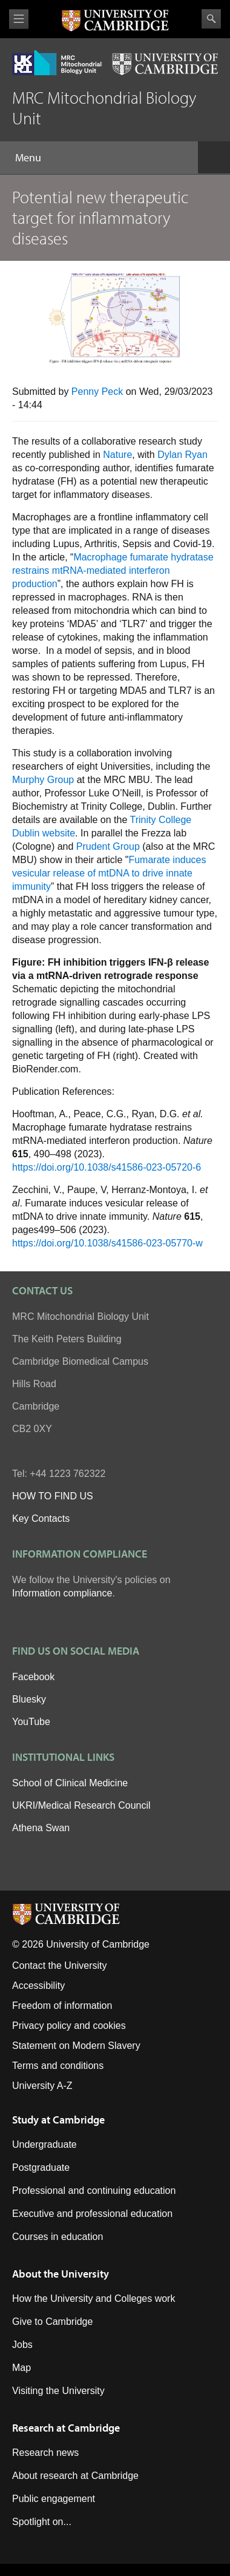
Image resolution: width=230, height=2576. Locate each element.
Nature (117, 454)
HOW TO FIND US (52, 1496)
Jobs (22, 2344)
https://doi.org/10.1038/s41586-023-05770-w (107, 1243)
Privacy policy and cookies (69, 2025)
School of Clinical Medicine (70, 1783)
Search (211, 19)
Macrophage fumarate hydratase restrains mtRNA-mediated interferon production (113, 570)
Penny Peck (97, 391)
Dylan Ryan (182, 454)
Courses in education (57, 2236)
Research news (45, 2452)
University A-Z (42, 2085)
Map (21, 2367)
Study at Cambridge (58, 2120)
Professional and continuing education (94, 2190)
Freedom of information (62, 2005)
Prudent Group (108, 846)
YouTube (31, 1722)
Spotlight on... (41, 2522)
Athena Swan (41, 1828)
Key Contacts (41, 1518)
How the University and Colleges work (93, 2298)
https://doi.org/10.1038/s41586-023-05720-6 (106, 1167)
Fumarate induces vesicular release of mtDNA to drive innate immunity (109, 873)
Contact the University (59, 1965)
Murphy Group (43, 780)
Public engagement (53, 2499)
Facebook (33, 1677)
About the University (60, 2274)
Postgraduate (41, 2167)
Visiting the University (58, 2391)
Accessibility (38, 1985)
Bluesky (29, 1699)
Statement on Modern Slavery (76, 2045)
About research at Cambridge (75, 2475)
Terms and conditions (58, 2065)
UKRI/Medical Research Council (81, 1805)
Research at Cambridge (66, 2428)
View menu (18, 19)
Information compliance (62, 1593)
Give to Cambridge (52, 2321)
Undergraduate (44, 2144)
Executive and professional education (92, 2213)
